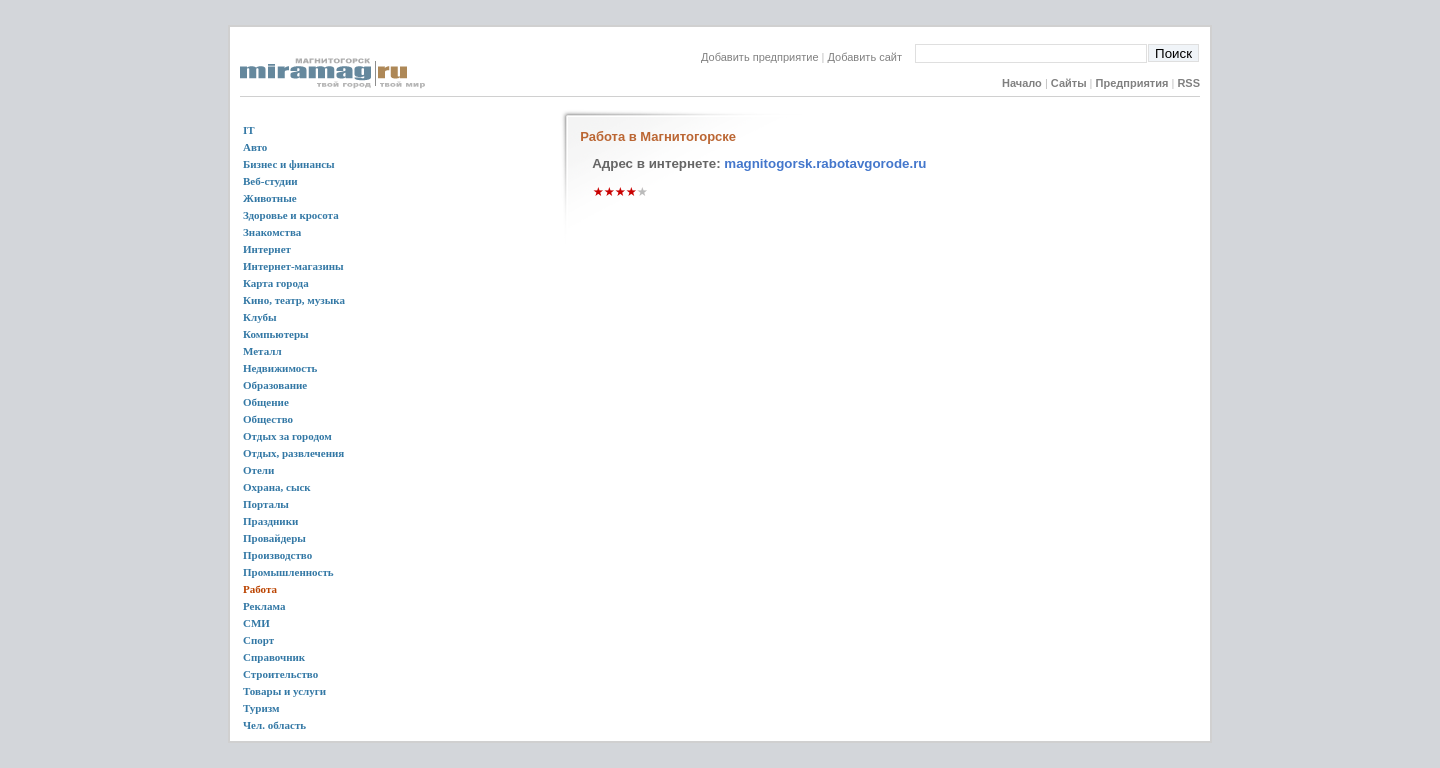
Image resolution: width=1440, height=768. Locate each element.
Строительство (280, 674)
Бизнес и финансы (289, 164)
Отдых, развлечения (293, 453)
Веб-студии (270, 181)
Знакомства (272, 232)
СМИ (256, 623)
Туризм (261, 708)
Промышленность (288, 572)
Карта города (276, 283)
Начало (1022, 83)
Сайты (1069, 83)
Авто (255, 147)
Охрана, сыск (277, 487)
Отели (258, 470)
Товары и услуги (284, 691)
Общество (268, 419)
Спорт (258, 640)
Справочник (274, 657)
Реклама (264, 606)
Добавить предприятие (760, 57)
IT (249, 130)
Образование (275, 385)
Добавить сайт (871, 57)
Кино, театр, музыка (294, 300)
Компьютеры (276, 334)
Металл (262, 351)
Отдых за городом (287, 436)
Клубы (260, 317)
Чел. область (274, 725)
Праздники (270, 521)
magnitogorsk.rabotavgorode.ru (825, 163)
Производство (277, 555)
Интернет (267, 249)
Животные (270, 198)
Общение (266, 402)
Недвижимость (280, 368)
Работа (260, 589)
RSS (1188, 83)
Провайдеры (274, 538)
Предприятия (1132, 83)
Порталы (266, 504)
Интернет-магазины (293, 266)
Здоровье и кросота (291, 215)
